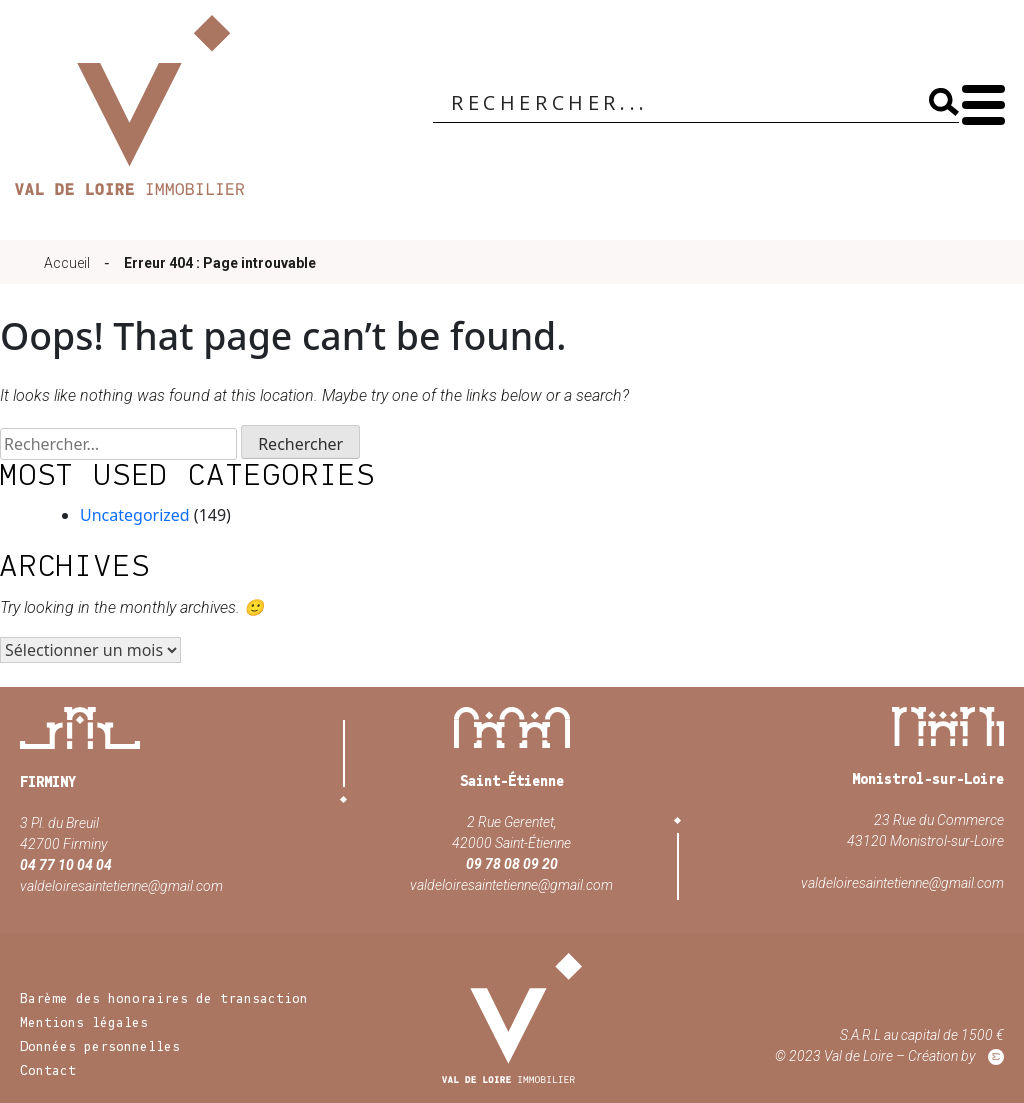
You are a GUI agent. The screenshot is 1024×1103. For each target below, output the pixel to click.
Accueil (67, 263)
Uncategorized (135, 515)
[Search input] (681, 104)
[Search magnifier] (944, 102)
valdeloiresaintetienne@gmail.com (121, 886)
